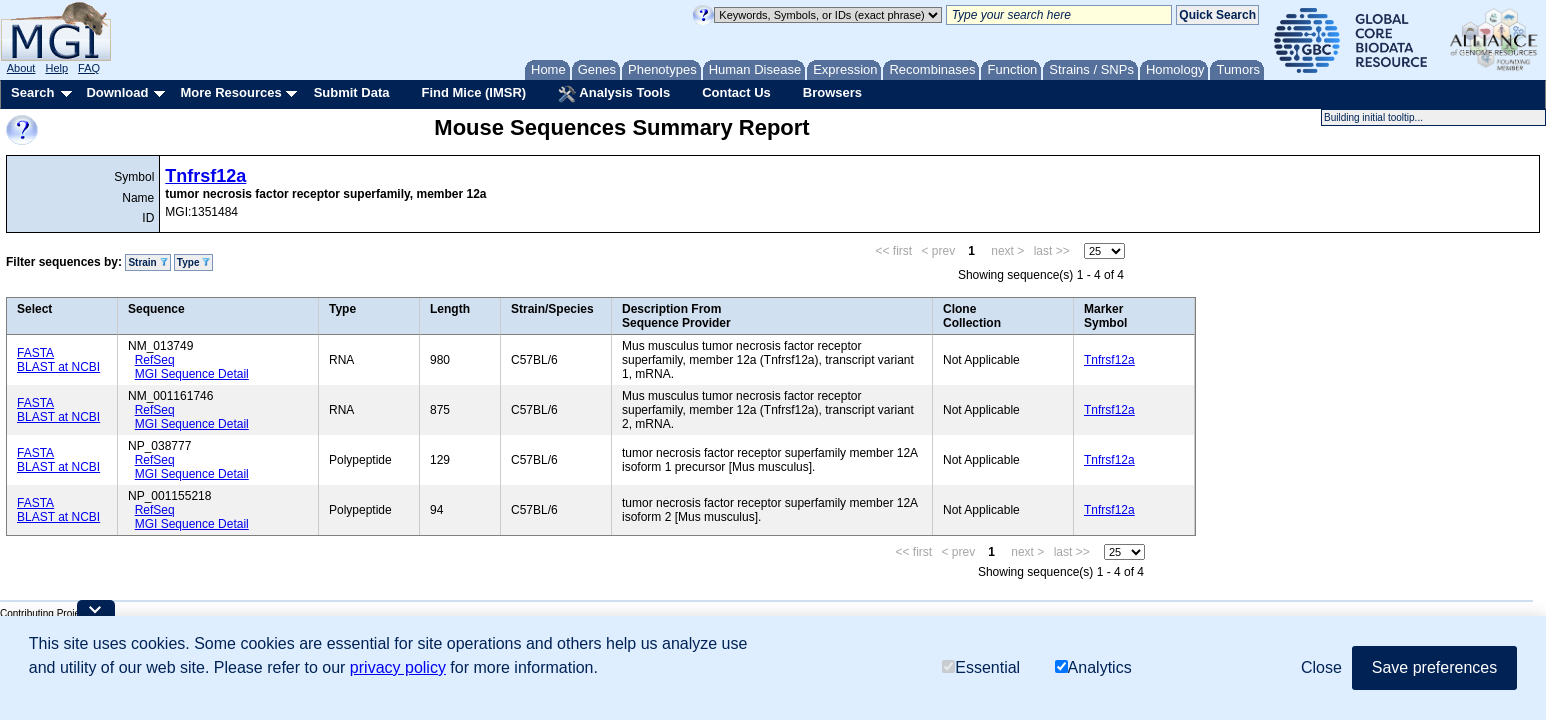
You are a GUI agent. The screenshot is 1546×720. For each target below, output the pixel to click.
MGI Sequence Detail (192, 374)
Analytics (1093, 667)
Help (56, 68)
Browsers (832, 92)
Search (32, 92)
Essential (981, 667)
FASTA (35, 353)
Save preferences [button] (1434, 667)
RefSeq (155, 360)
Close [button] (1321, 667)
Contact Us (736, 92)
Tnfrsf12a (205, 176)
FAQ (89, 68)
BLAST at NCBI (58, 367)
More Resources (230, 92)
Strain (147, 262)
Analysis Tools (614, 94)
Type (193, 262)
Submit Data (352, 92)
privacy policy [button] (398, 667)
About (21, 68)
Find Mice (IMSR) (473, 92)
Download (117, 92)
